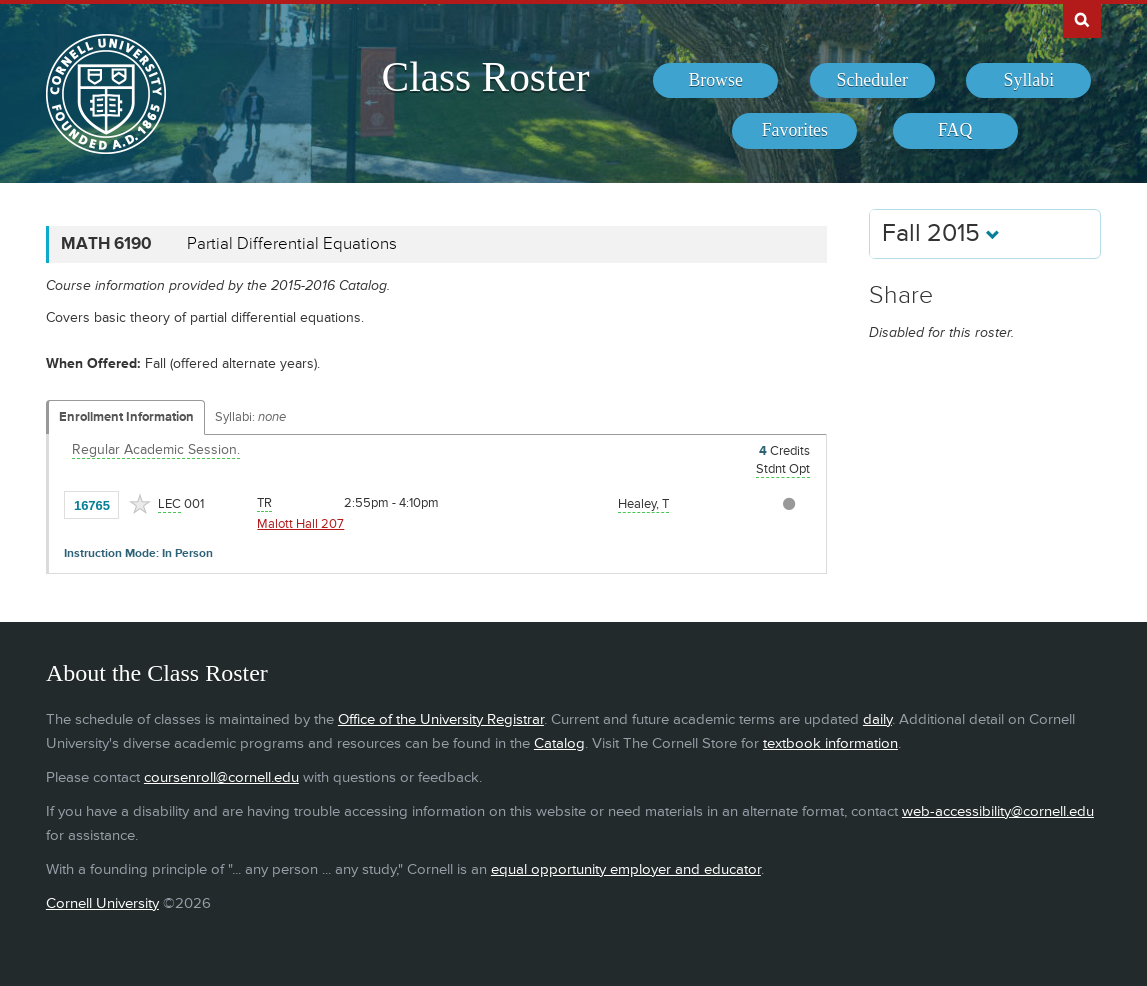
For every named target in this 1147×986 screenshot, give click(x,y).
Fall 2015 (941, 233)
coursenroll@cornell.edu (221, 777)
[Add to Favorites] (140, 504)
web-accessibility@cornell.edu (998, 811)
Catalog (559, 743)
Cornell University (102, 903)
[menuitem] (715, 81)
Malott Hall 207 (300, 524)
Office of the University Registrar (441, 719)
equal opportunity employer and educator (626, 869)
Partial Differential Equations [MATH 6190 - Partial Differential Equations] (292, 244)
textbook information (830, 743)
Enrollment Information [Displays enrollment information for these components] (126, 417)
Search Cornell (1082, 19)
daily (877, 719)
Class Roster (486, 77)
